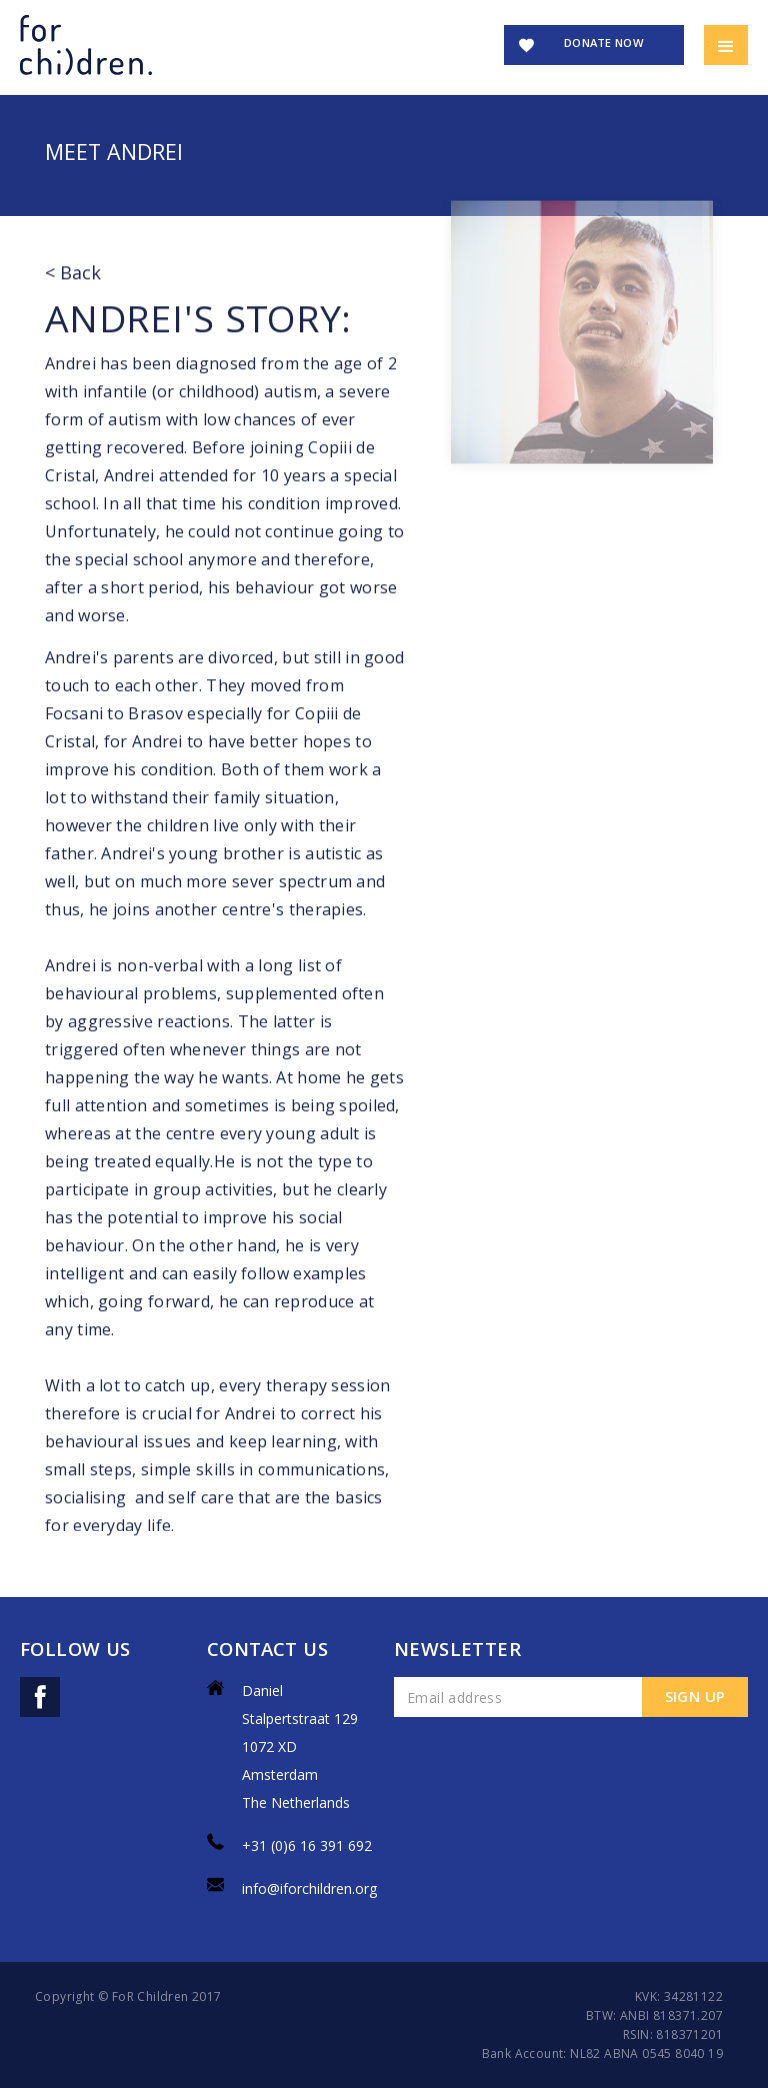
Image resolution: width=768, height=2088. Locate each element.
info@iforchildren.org (309, 1888)
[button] (726, 45)
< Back (73, 286)
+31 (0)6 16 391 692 (307, 1845)
